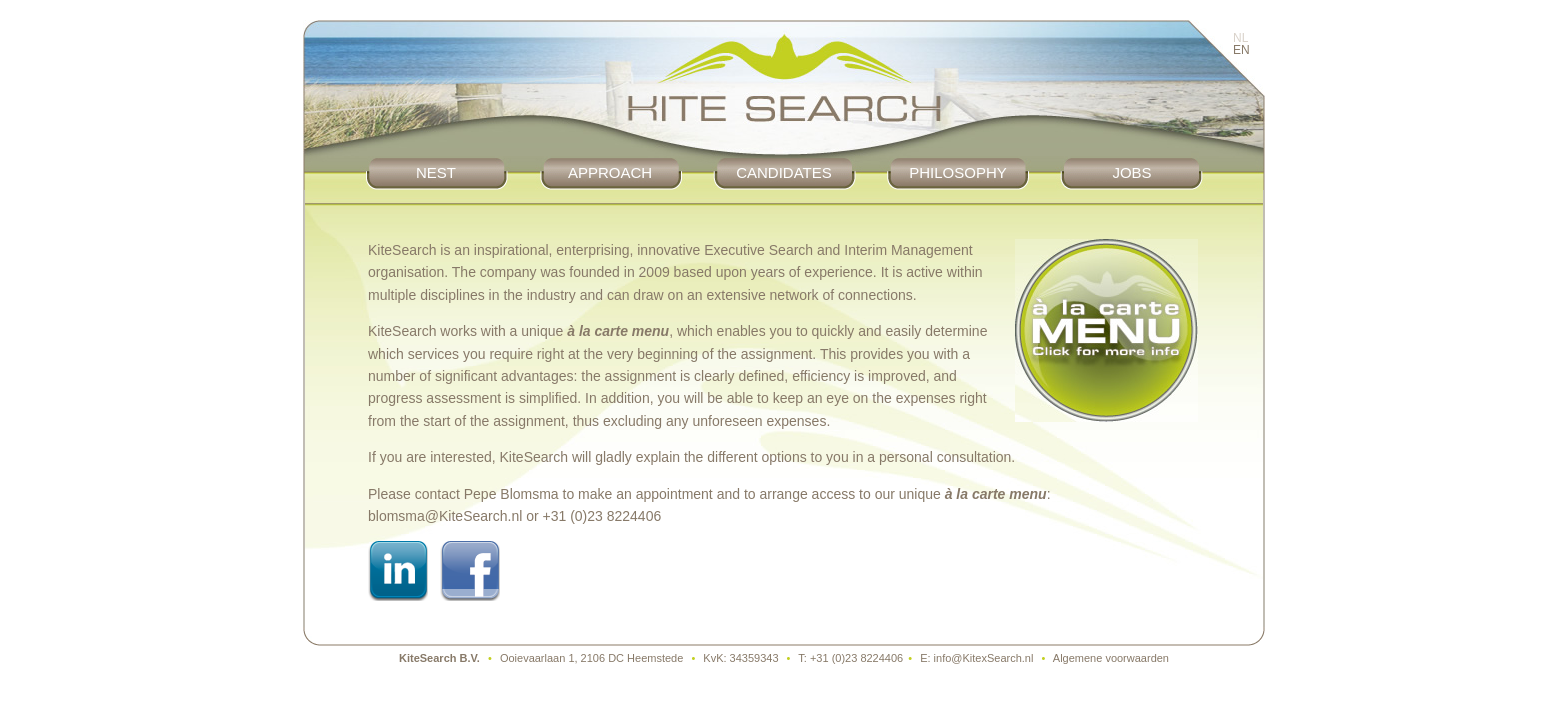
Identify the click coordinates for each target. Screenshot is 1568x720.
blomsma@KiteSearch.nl (445, 516)
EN (1241, 50)
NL (1240, 38)
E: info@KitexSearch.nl (976, 658)
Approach (610, 172)
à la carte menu (618, 331)
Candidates (784, 172)
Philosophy (958, 172)
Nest (436, 172)
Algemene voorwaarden (1111, 658)
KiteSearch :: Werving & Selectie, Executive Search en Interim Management (784, 89)
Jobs (1131, 172)
